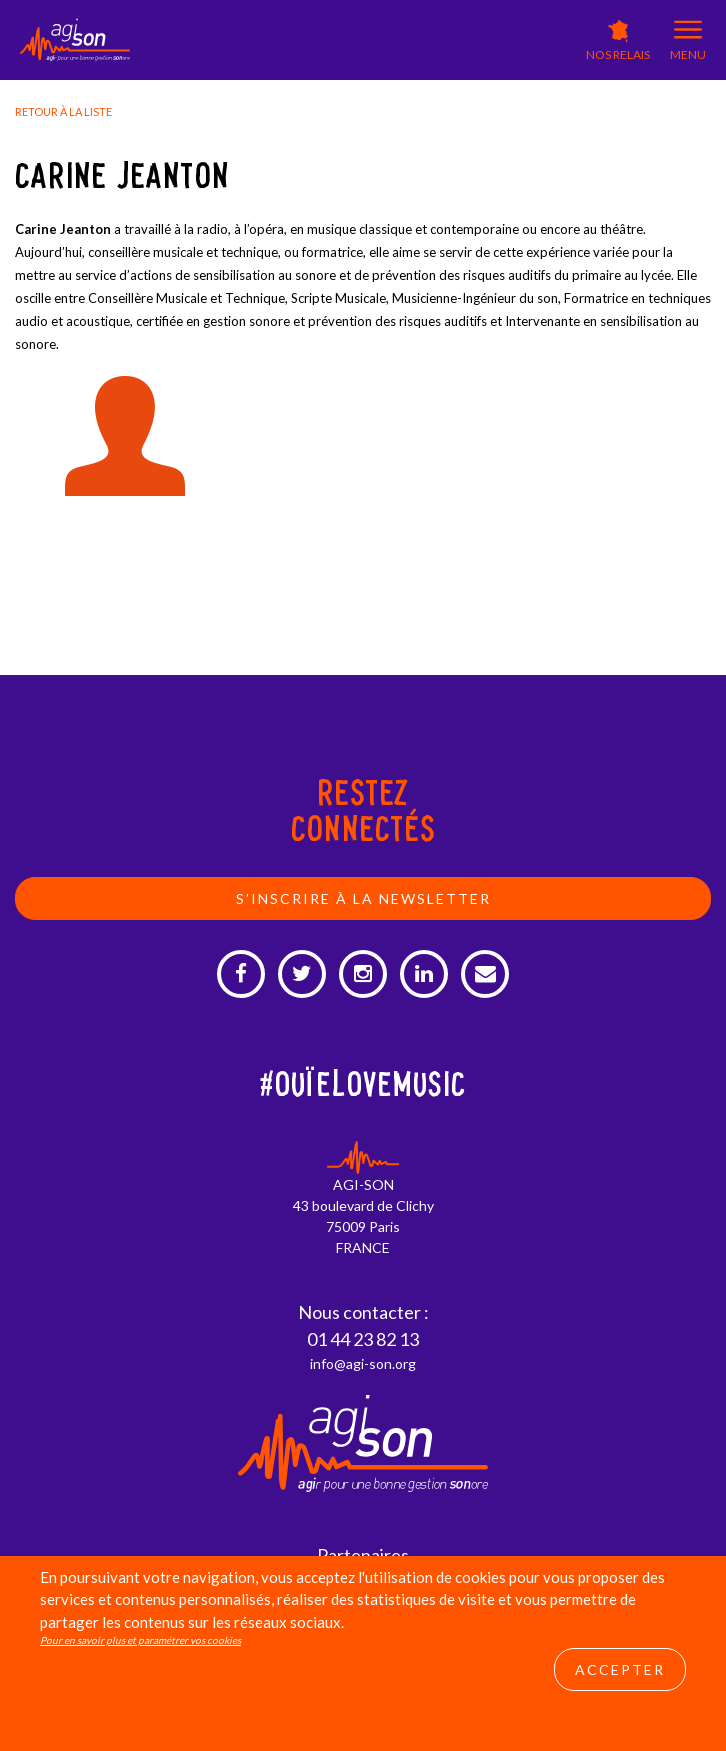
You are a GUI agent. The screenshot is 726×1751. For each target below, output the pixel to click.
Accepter (620, 1669)
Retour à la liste (63, 111)
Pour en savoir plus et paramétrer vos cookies (140, 1640)
